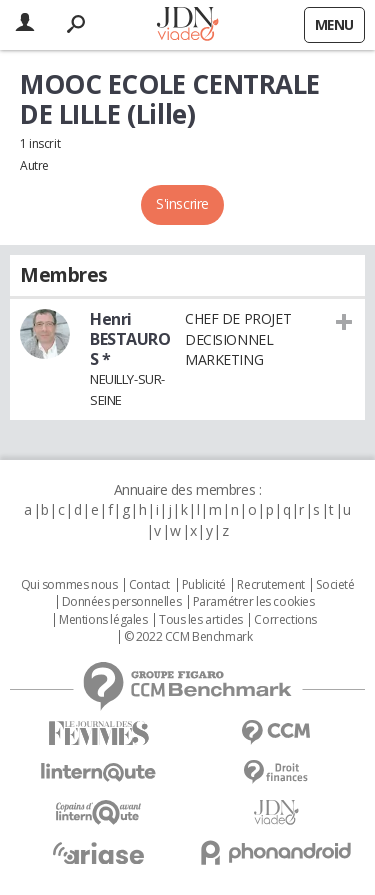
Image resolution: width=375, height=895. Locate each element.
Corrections (285, 620)
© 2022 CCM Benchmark (188, 637)
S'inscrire (182, 203)
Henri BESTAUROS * (130, 339)
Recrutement (270, 585)
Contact (149, 585)
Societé (335, 585)
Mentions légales (103, 620)
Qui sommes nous (69, 585)
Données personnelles (122, 602)
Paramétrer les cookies (254, 602)
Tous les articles (201, 620)
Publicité (204, 585)
